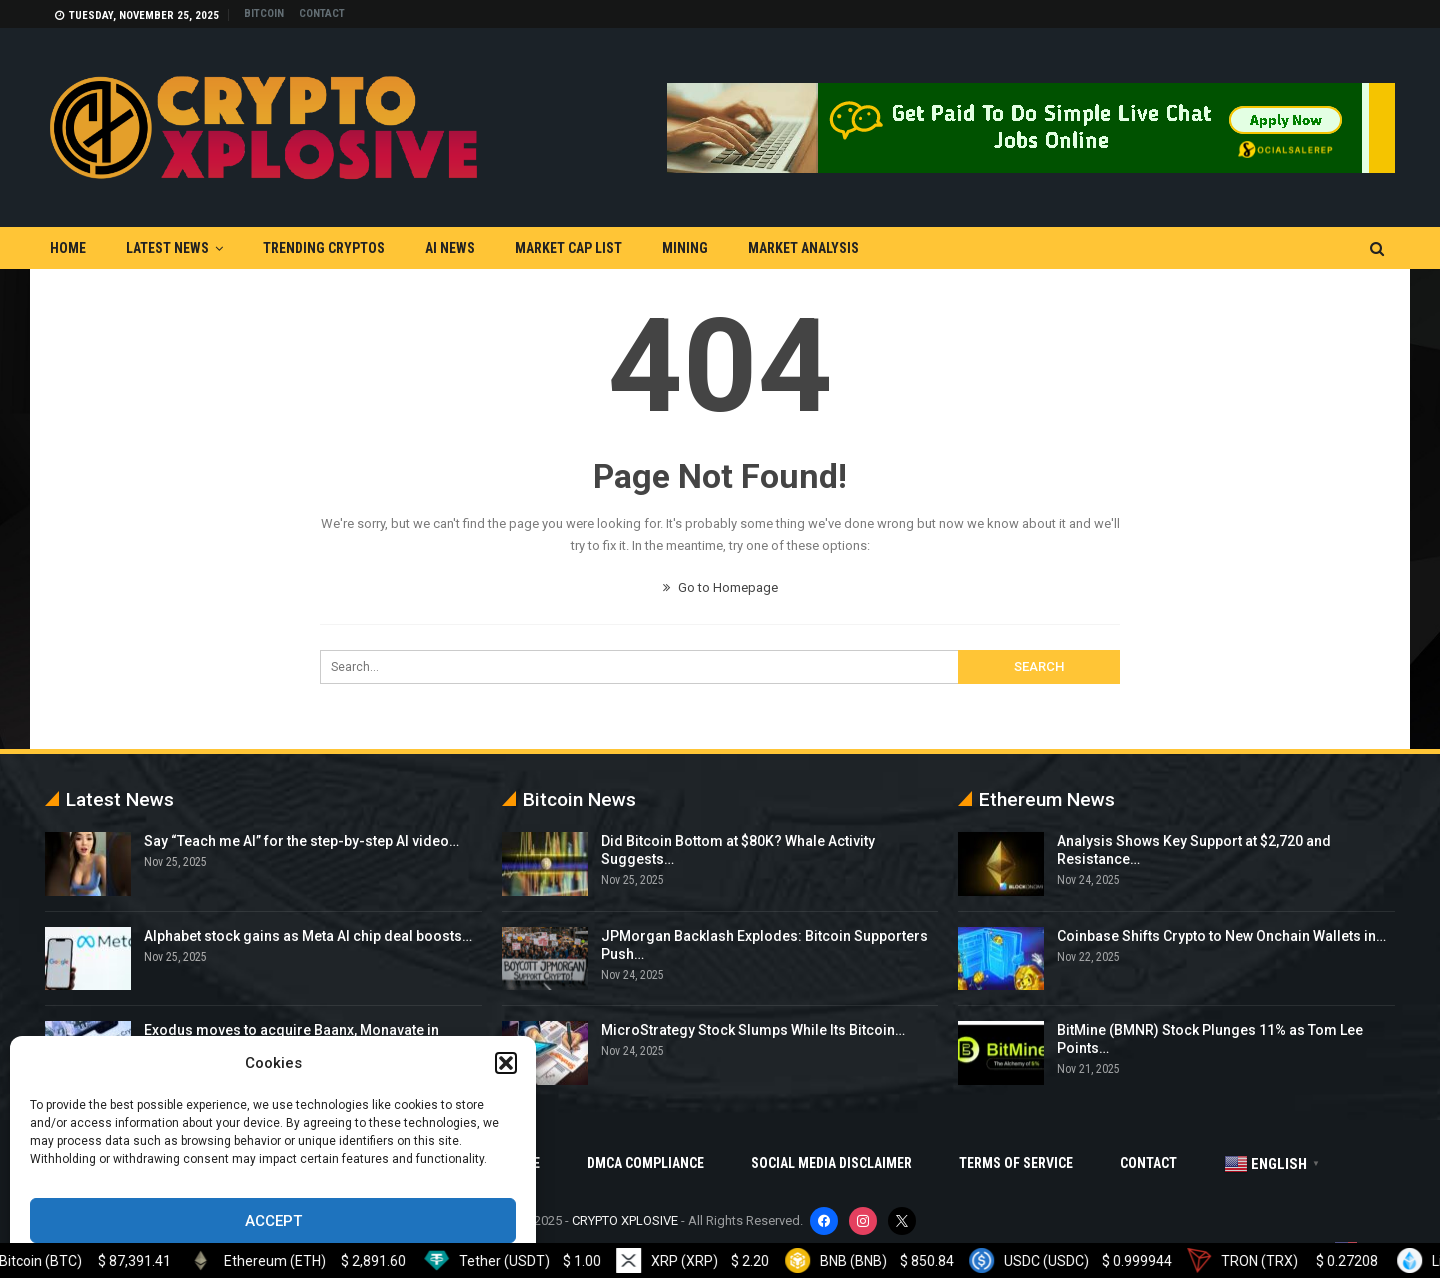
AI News (450, 248)
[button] (506, 1063)
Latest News (167, 248)
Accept (273, 1221)
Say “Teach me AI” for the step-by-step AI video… (301, 841)
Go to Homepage (720, 587)
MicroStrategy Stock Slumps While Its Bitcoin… (753, 1030)
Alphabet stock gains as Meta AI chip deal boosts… (308, 936)
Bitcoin (264, 13)
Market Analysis (803, 248)
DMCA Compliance (645, 1163)
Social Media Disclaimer (831, 1163)
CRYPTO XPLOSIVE (625, 1220)
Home (68, 248)
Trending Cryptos (324, 248)
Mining (685, 248)
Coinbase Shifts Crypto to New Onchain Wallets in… (1221, 936)
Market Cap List (568, 248)
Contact (322, 13)
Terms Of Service (1016, 1163)
